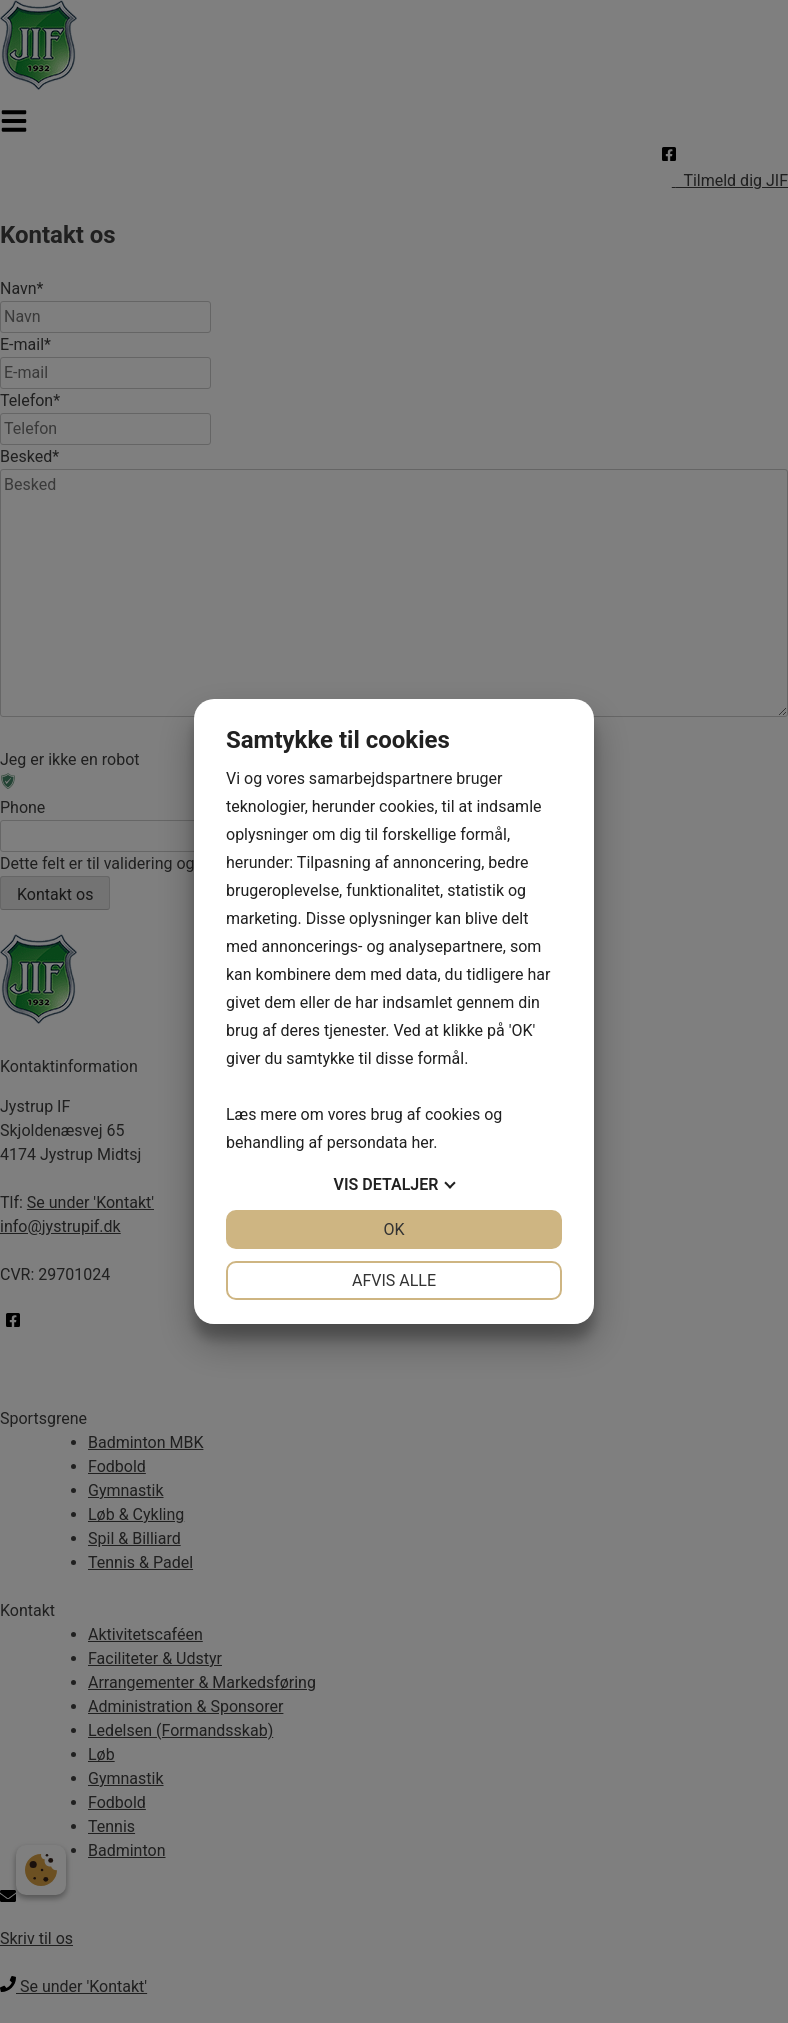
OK (393, 1229)
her (422, 1142)
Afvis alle (394, 1280)
